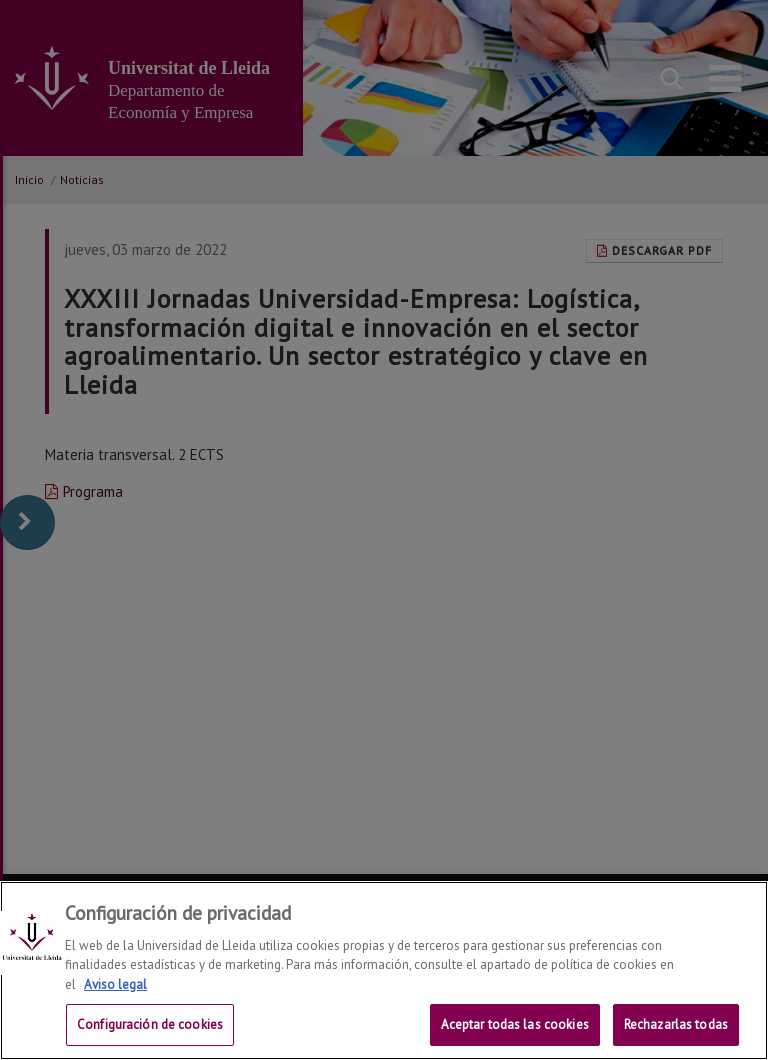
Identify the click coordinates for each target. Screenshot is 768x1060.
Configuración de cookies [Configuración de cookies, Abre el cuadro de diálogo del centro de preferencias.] (150, 1024)
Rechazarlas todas (676, 1024)
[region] (384, 970)
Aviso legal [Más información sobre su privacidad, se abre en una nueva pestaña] (115, 984)
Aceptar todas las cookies (515, 1024)
